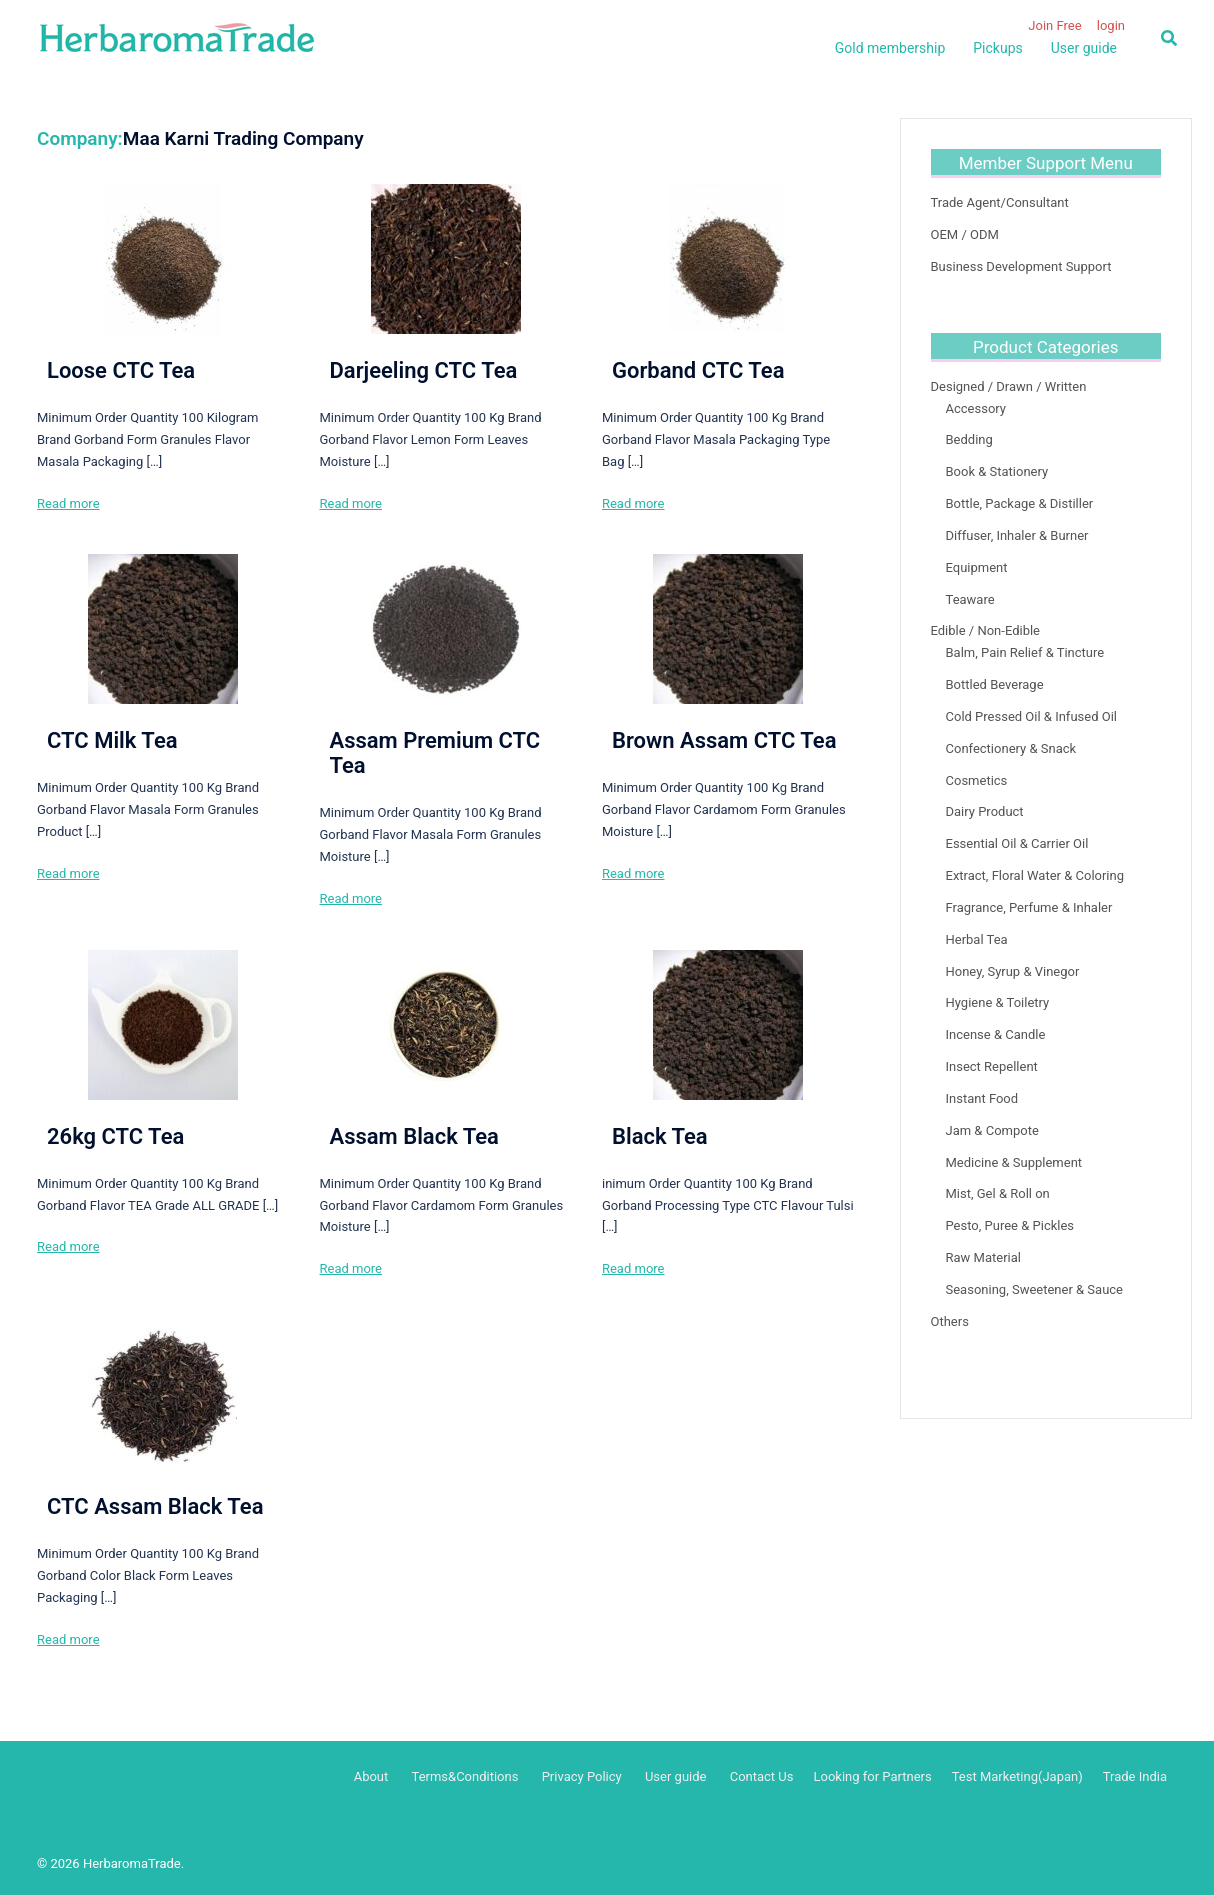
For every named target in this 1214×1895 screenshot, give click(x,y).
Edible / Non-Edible (986, 630)
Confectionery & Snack (1011, 748)
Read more (68, 503)
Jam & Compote (992, 1130)
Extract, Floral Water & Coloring (1035, 875)
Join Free (1054, 25)
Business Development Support (1021, 266)
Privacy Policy (582, 1776)
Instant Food (982, 1098)
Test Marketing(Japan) (1017, 1776)
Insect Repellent (992, 1066)
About (371, 1776)
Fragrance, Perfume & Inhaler (1029, 907)
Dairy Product (985, 811)
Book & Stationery (997, 471)
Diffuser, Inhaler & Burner (1017, 535)
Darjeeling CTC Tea (423, 370)
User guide (1084, 48)
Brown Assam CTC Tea (724, 740)
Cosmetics (977, 780)
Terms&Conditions (465, 1776)
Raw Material (983, 1257)
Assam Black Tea (413, 1136)
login (1111, 25)
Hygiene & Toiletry (998, 1002)
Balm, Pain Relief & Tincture (1025, 652)
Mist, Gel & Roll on (998, 1193)
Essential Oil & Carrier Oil (1017, 843)
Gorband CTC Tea (698, 370)
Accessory (976, 408)
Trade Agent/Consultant (1000, 202)
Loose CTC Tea (121, 370)
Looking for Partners (872, 1776)
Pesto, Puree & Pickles (1010, 1225)
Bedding (969, 439)
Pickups (997, 48)
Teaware (970, 599)
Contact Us (762, 1776)
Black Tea (660, 1136)
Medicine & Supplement (1014, 1162)
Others (950, 1321)
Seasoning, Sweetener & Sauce (1035, 1289)
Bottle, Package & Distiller (1020, 503)
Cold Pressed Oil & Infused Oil (1031, 716)
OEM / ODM (965, 234)
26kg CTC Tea (115, 1136)
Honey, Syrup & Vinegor (1013, 971)
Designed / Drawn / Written (1009, 386)
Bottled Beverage (995, 684)
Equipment (977, 567)
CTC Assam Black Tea (155, 1506)
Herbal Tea (977, 939)
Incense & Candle (996, 1034)
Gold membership (890, 48)
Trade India (1135, 1776)
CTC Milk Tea (112, 740)
